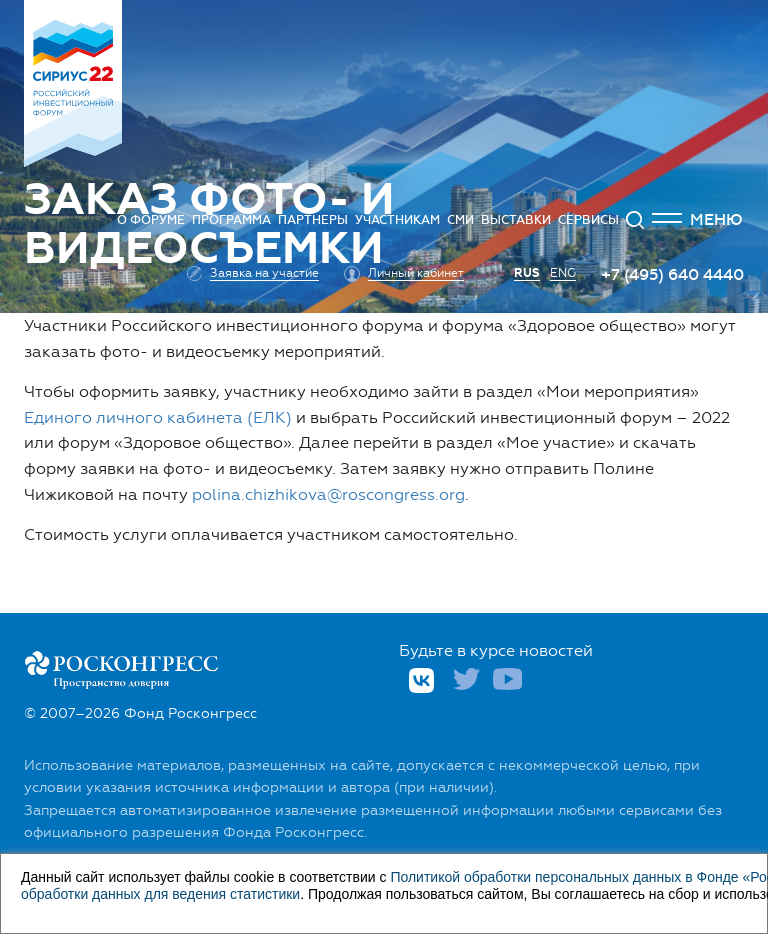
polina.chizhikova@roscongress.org (328, 494)
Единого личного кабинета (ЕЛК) (158, 417)
